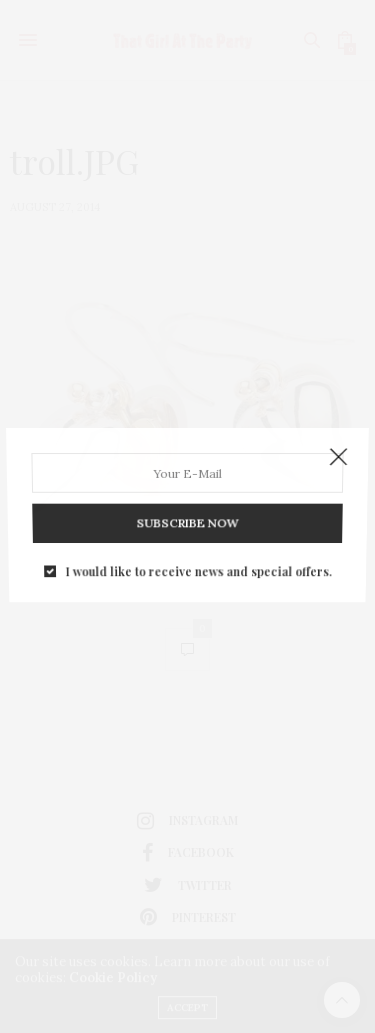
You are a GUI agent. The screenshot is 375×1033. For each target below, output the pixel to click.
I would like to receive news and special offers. (198, 563)
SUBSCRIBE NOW (187, 519)
